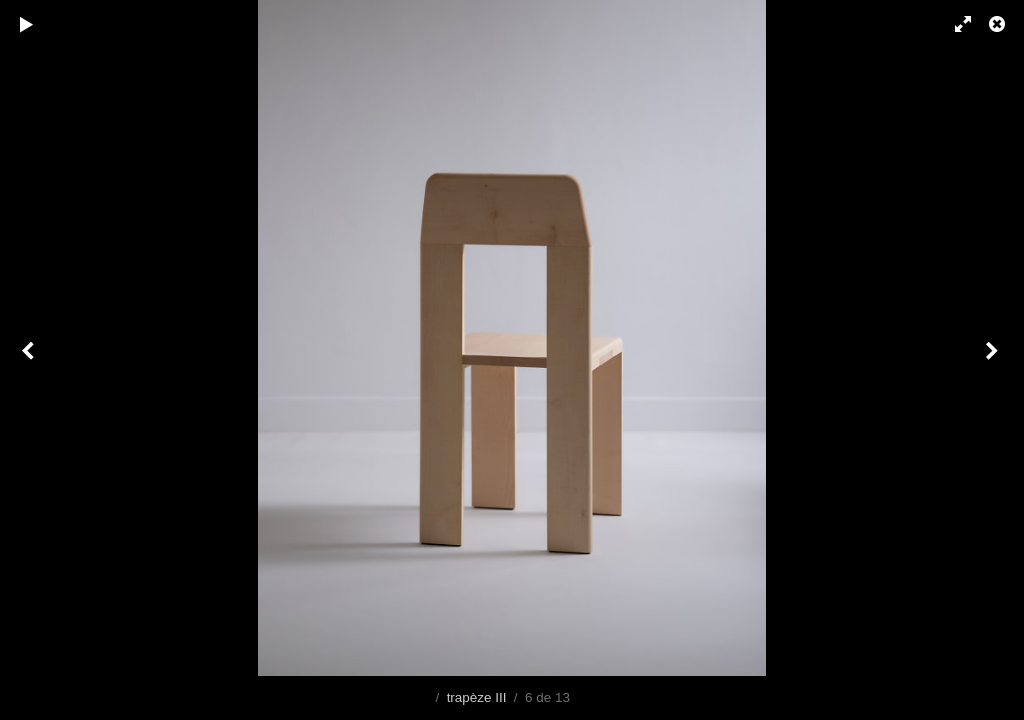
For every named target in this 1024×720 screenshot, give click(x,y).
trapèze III (477, 697)
